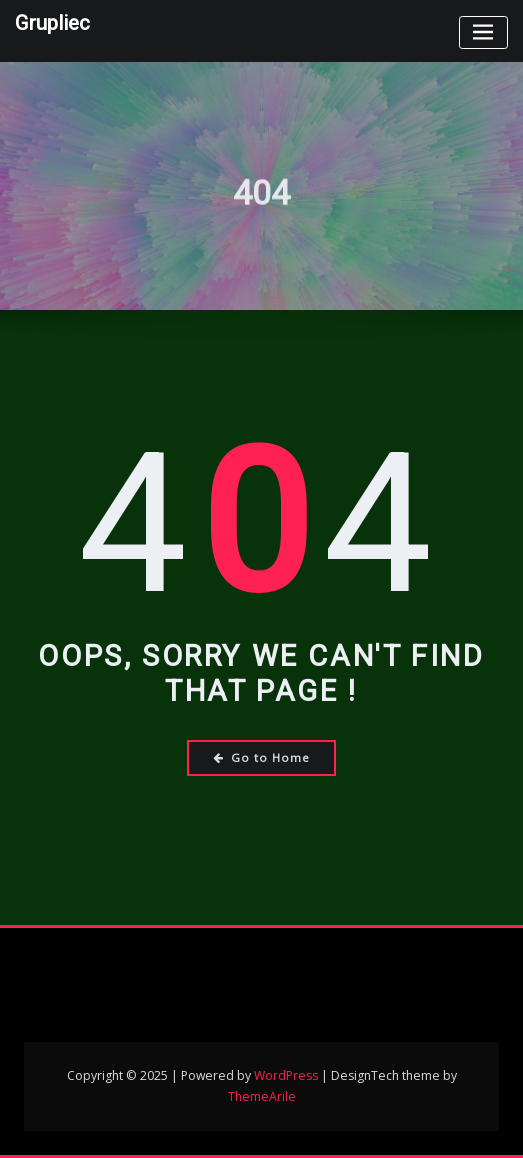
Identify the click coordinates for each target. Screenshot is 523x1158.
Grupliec (52, 23)
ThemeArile (262, 1096)
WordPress (286, 1075)
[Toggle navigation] (483, 32)
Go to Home (261, 757)
